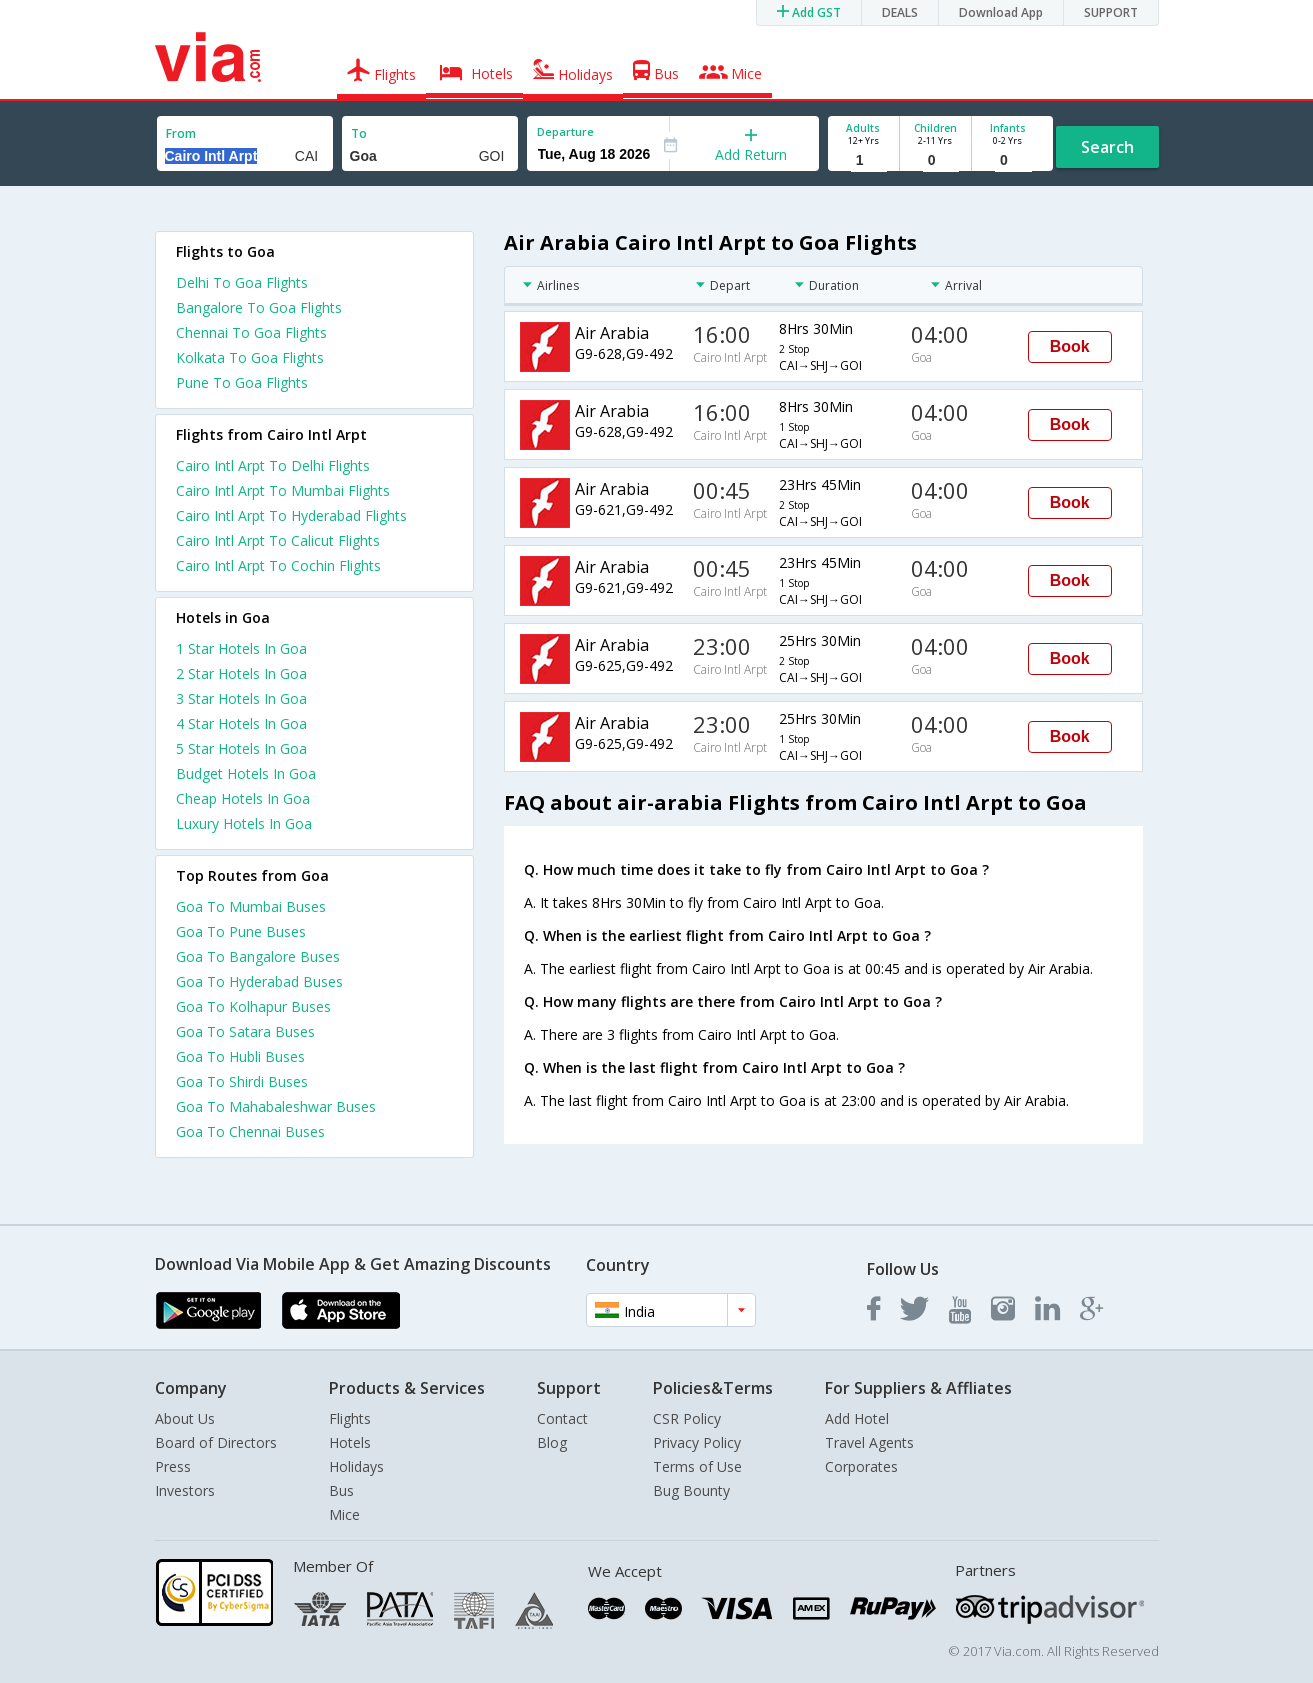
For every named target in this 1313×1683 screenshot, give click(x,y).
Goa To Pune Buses (241, 931)
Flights (350, 1418)
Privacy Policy (697, 1442)
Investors (185, 1490)
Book (1070, 346)
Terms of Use (697, 1466)
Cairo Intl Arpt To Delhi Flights (273, 465)
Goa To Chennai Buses (250, 1131)
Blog (552, 1442)
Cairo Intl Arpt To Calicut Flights (278, 540)
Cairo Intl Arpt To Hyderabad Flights (291, 515)
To (359, 133)
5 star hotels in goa (241, 748)
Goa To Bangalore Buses (258, 956)
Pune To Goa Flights (242, 382)
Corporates (861, 1466)
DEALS (900, 12)
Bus (341, 1490)
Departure (565, 131)
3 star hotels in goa (241, 698)
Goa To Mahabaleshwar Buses (276, 1106)
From (181, 133)
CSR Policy (687, 1418)
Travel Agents (869, 1442)
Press (173, 1466)
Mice (344, 1514)
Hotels (350, 1442)
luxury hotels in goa (244, 823)
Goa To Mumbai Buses (251, 906)
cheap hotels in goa (243, 798)
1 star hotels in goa (241, 648)
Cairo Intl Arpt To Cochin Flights (278, 565)
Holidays (356, 1466)
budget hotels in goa (246, 773)
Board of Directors (216, 1442)
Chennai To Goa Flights (251, 332)
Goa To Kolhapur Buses (253, 1006)
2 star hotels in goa (241, 673)
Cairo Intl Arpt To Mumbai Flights (283, 490)
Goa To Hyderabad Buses (259, 981)
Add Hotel (857, 1418)
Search (1107, 147)
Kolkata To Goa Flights (250, 357)
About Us (185, 1418)
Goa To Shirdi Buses (242, 1081)
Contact (562, 1418)
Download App (1001, 12)
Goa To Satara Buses (245, 1031)
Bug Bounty (691, 1490)
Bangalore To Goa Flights (259, 307)
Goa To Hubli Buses (240, 1056)
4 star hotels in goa (241, 723)
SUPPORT (1111, 12)
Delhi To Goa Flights (242, 282)
